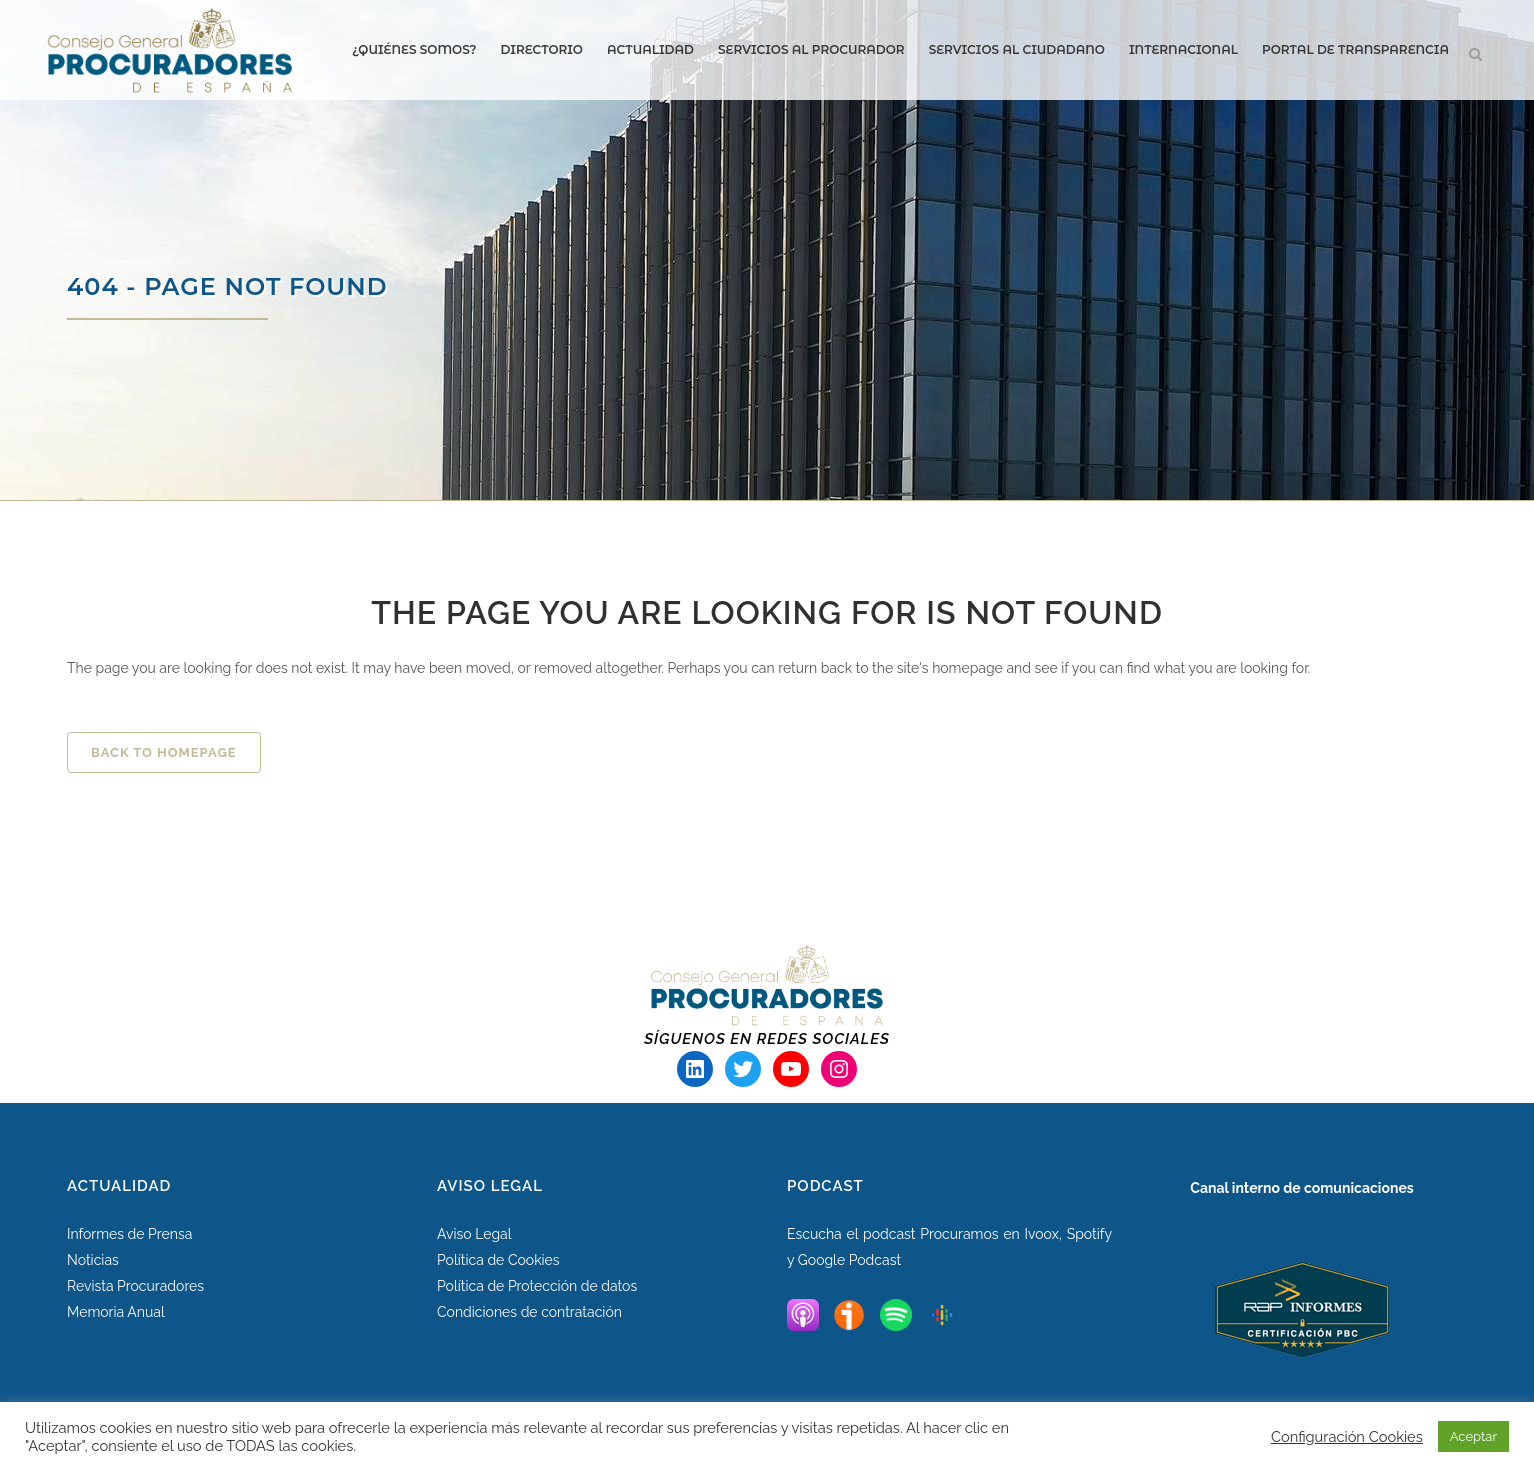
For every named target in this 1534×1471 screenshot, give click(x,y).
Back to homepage (164, 752)
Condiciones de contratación (529, 1312)
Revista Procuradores (135, 1286)
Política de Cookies (498, 1260)
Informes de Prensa (129, 1234)
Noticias (93, 1260)
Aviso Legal (474, 1234)
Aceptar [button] (1473, 1436)
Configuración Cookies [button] (1347, 1436)
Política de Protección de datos (537, 1286)
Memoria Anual (116, 1312)
